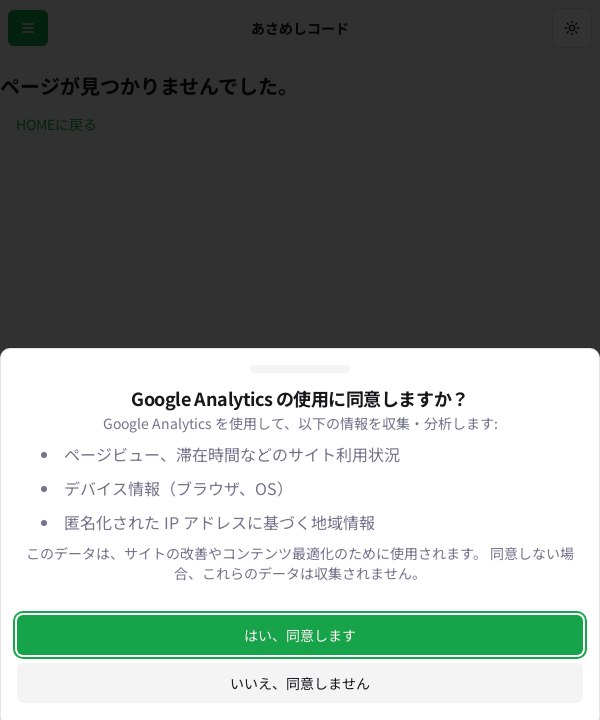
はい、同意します (300, 635)
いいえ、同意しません (300, 683)
